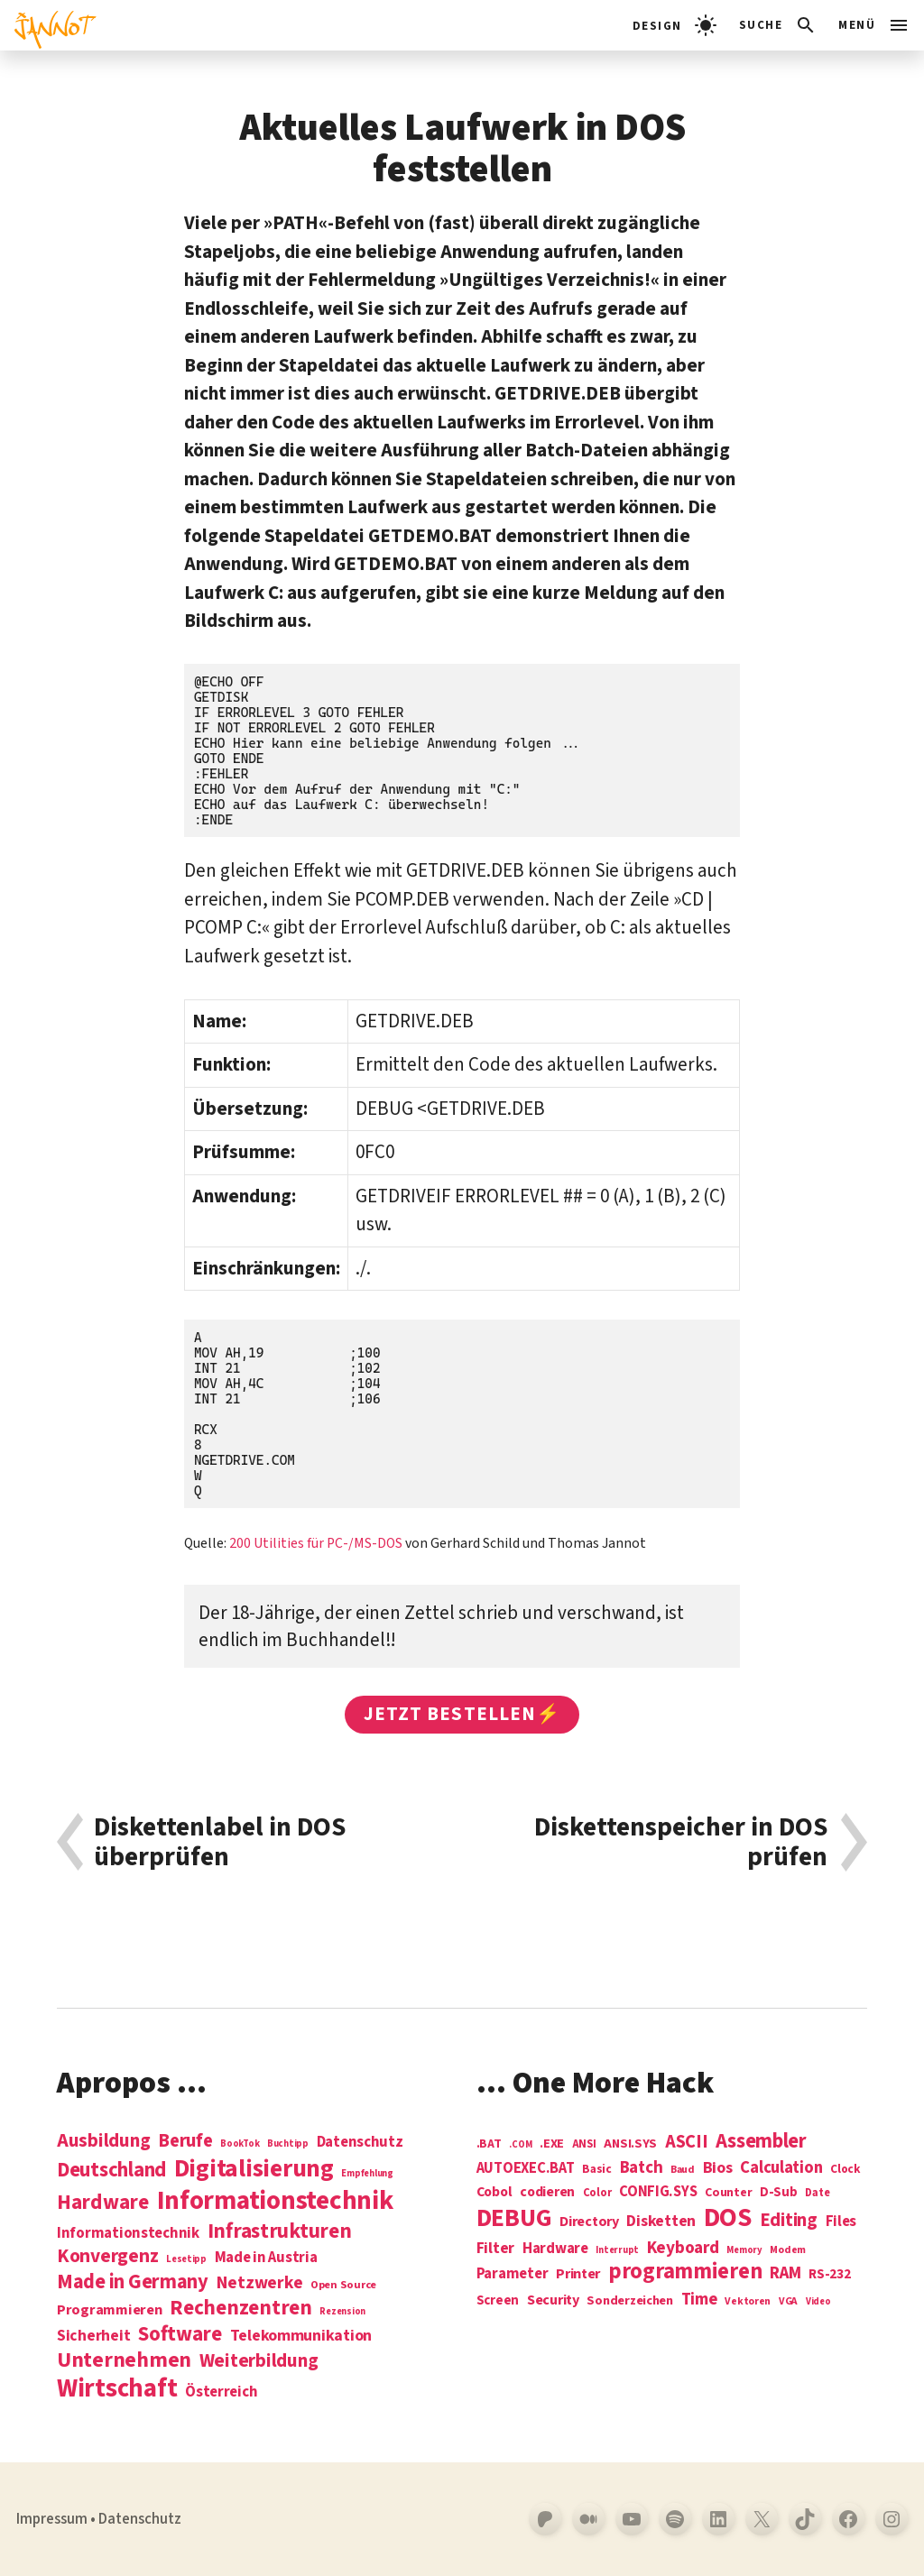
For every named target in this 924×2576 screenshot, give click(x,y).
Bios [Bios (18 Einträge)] (718, 2168)
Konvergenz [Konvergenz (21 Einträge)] (107, 2257)
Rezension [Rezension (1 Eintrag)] (342, 2311)
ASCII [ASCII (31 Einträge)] (686, 2142)
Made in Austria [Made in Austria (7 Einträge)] (266, 2258)
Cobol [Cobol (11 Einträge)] (494, 2193)
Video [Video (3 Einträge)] (818, 2301)
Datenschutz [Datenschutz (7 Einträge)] (360, 2142)
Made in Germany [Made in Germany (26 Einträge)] (132, 2282)
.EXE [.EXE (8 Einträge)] (552, 2144)
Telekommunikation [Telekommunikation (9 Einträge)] (301, 2336)
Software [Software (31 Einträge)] (180, 2334)
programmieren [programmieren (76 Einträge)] (685, 2272)
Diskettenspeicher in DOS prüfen (680, 1842)
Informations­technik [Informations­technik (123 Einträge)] (275, 2201)
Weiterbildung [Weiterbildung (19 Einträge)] (259, 2360)
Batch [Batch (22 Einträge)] (641, 2168)
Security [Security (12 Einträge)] (553, 2300)
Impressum (52, 2519)
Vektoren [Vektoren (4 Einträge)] (748, 2302)
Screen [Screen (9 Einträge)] (497, 2301)
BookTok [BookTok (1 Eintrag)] (239, 2143)
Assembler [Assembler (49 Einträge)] (761, 2141)
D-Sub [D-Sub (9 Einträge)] (779, 2193)
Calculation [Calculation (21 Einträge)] (781, 2167)
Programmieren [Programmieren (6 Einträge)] (109, 2310)
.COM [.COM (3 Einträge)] (520, 2144)
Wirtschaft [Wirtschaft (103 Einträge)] (117, 2389)
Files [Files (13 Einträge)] (841, 2222)
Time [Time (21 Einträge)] (699, 2299)
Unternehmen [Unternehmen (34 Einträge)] (124, 2360)
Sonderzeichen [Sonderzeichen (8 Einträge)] (630, 2301)
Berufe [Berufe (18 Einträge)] (185, 2141)
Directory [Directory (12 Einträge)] (589, 2222)
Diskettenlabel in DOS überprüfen (220, 1842)
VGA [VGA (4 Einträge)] (788, 2302)
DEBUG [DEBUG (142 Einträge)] (514, 2218)
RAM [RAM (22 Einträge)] (785, 2274)
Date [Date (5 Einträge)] (817, 2193)
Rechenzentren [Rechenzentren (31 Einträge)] (241, 2308)
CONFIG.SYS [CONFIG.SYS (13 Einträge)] (658, 2192)
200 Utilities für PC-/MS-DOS (315, 1543)
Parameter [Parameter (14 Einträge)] (512, 2274)
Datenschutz (139, 2519)
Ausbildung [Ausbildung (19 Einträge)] (103, 2140)
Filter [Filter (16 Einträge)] (495, 2249)
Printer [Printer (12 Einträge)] (578, 2274)
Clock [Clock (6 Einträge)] (845, 2169)
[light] (674, 25)
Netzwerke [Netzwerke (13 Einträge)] (260, 2283)
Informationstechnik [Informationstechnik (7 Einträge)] (128, 2233)
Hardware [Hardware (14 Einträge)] (555, 2249)
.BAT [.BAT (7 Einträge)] (489, 2144)
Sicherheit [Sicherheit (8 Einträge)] (93, 2336)
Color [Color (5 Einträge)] (597, 2193)
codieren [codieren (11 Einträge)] (547, 2193)
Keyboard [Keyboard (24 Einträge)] (683, 2248)
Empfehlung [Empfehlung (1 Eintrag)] (367, 2173)
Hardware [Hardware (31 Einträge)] (103, 2202)
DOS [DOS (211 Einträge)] (728, 2218)
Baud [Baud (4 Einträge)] (682, 2170)
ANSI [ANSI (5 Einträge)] (584, 2145)
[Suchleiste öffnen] (778, 25)
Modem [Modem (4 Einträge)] (788, 2251)
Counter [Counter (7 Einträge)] (728, 2193)
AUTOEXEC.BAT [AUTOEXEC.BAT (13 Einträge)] (525, 2168)
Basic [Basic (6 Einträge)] (597, 2169)
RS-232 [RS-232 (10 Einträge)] (829, 2274)
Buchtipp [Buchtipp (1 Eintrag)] (288, 2143)
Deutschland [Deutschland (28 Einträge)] (111, 2170)
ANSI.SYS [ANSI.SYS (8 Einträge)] (630, 2144)
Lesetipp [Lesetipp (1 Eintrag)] (186, 2259)
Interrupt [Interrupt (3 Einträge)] (617, 2250)
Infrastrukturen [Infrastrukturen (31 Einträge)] (280, 2231)
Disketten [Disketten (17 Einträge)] (661, 2221)
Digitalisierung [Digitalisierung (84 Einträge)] (254, 2169)
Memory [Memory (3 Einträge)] (744, 2250)
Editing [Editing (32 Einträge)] (789, 2220)
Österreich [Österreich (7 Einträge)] (221, 2392)
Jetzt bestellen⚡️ (462, 1713)
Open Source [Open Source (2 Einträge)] (343, 2285)
